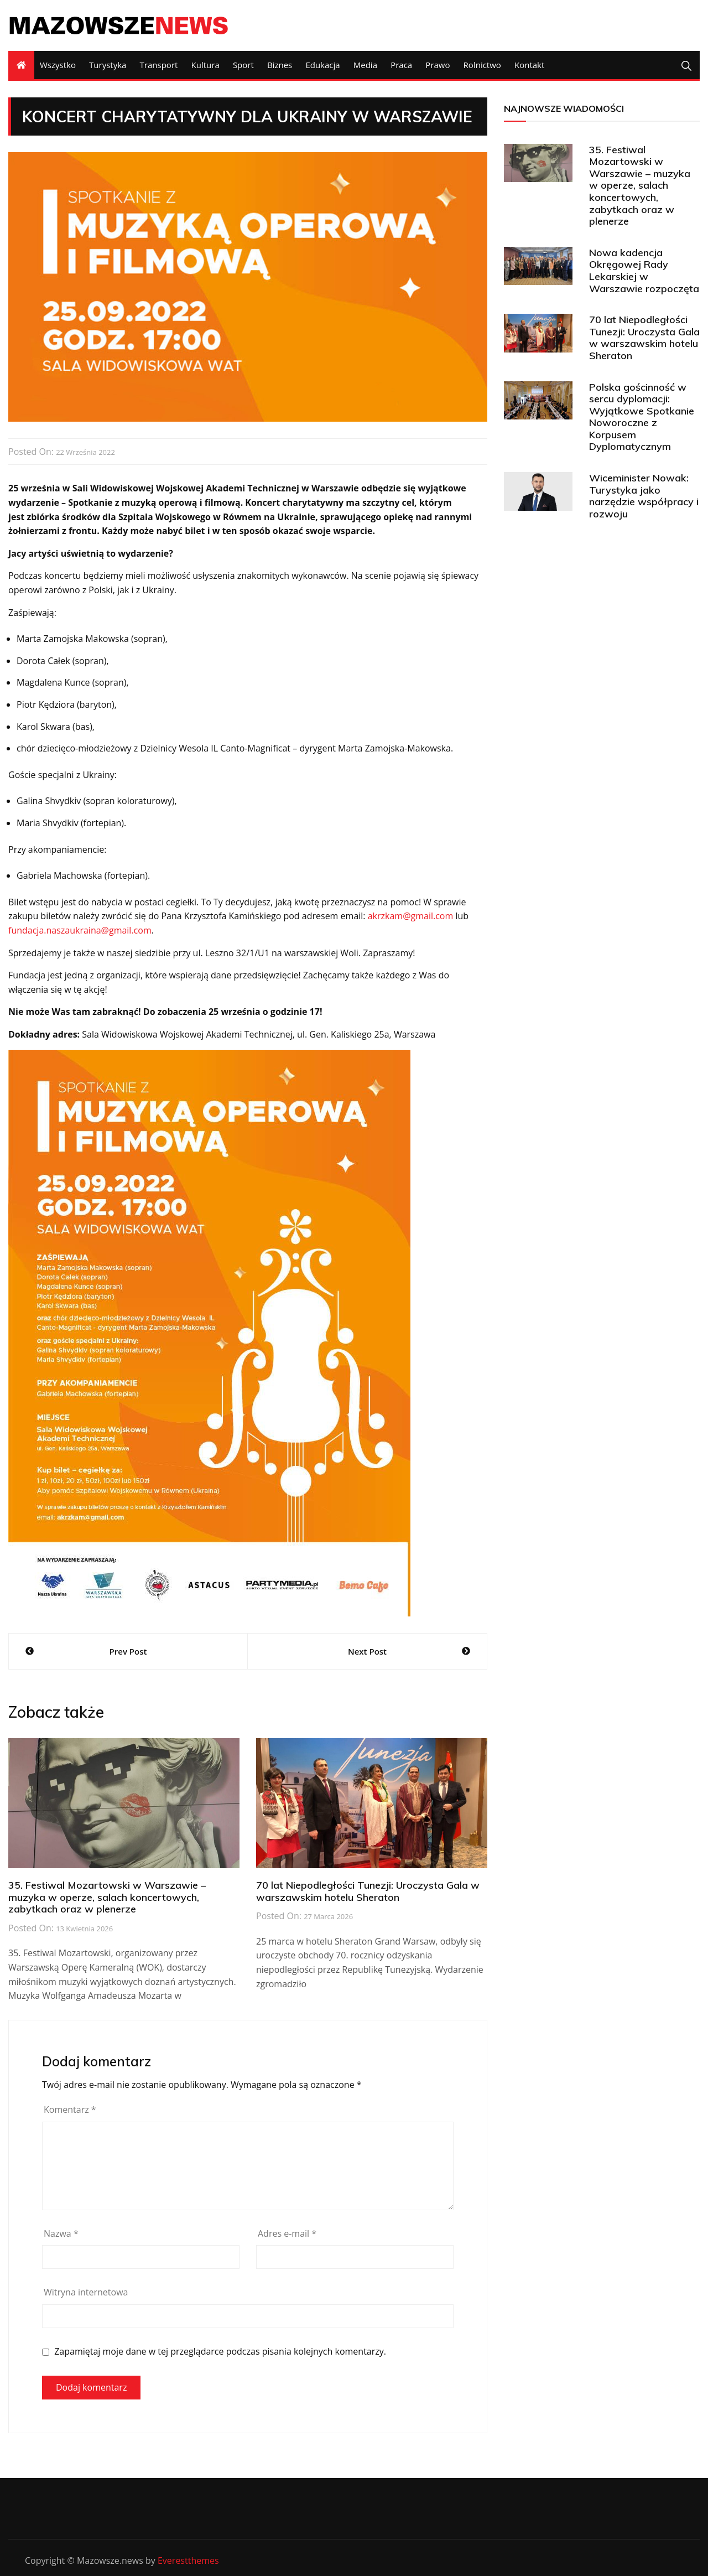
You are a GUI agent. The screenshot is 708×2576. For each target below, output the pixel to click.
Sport (243, 64)
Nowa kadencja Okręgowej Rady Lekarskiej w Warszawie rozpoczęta (644, 270)
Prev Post (128, 1651)
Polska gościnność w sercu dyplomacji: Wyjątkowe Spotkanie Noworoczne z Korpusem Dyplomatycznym (641, 417)
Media (365, 64)
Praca (401, 64)
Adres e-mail (287, 2233)
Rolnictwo (482, 64)
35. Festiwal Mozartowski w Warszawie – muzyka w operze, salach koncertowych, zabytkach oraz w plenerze (107, 1897)
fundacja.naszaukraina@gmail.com (80, 930)
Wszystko (58, 64)
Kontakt (529, 64)
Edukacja (322, 64)
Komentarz (70, 2109)
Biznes (279, 64)
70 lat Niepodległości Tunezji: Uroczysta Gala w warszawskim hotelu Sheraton (368, 1891)
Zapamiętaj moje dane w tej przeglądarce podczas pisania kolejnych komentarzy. (220, 2351)
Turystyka (107, 64)
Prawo (437, 64)
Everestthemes (188, 2560)
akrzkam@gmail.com (411, 916)
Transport (159, 64)
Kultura (205, 64)
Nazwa (61, 2233)
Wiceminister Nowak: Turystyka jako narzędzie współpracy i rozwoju (644, 495)
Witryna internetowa (86, 2292)
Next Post (367, 1651)
